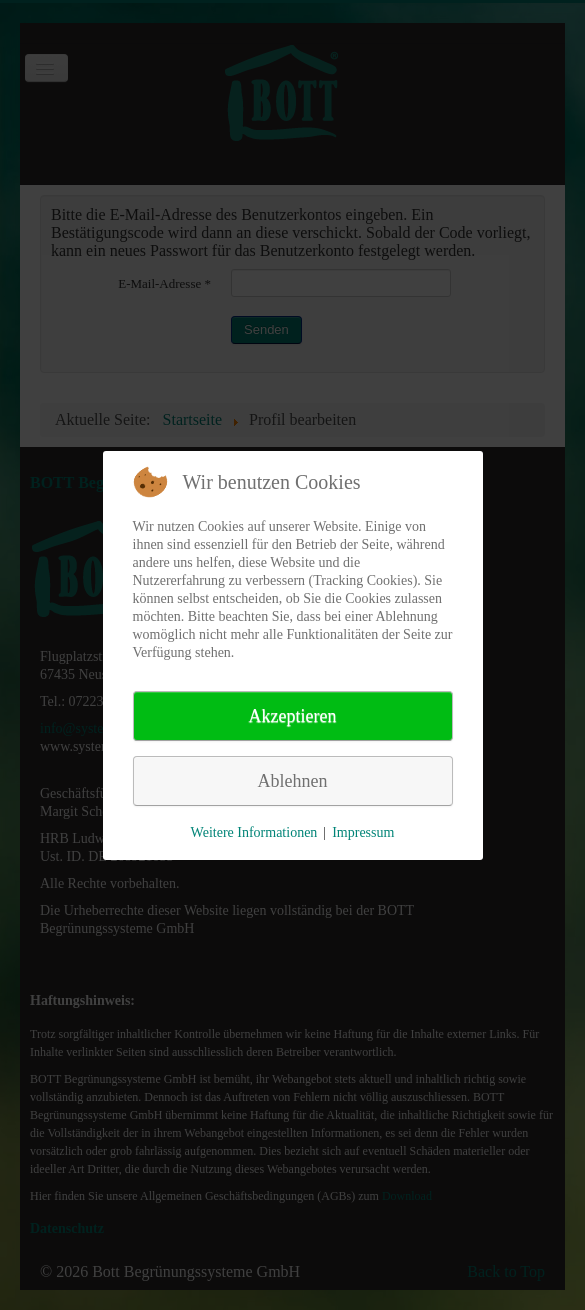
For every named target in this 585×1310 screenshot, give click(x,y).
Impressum (363, 832)
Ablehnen (293, 781)
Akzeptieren (293, 716)
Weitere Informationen (254, 832)
